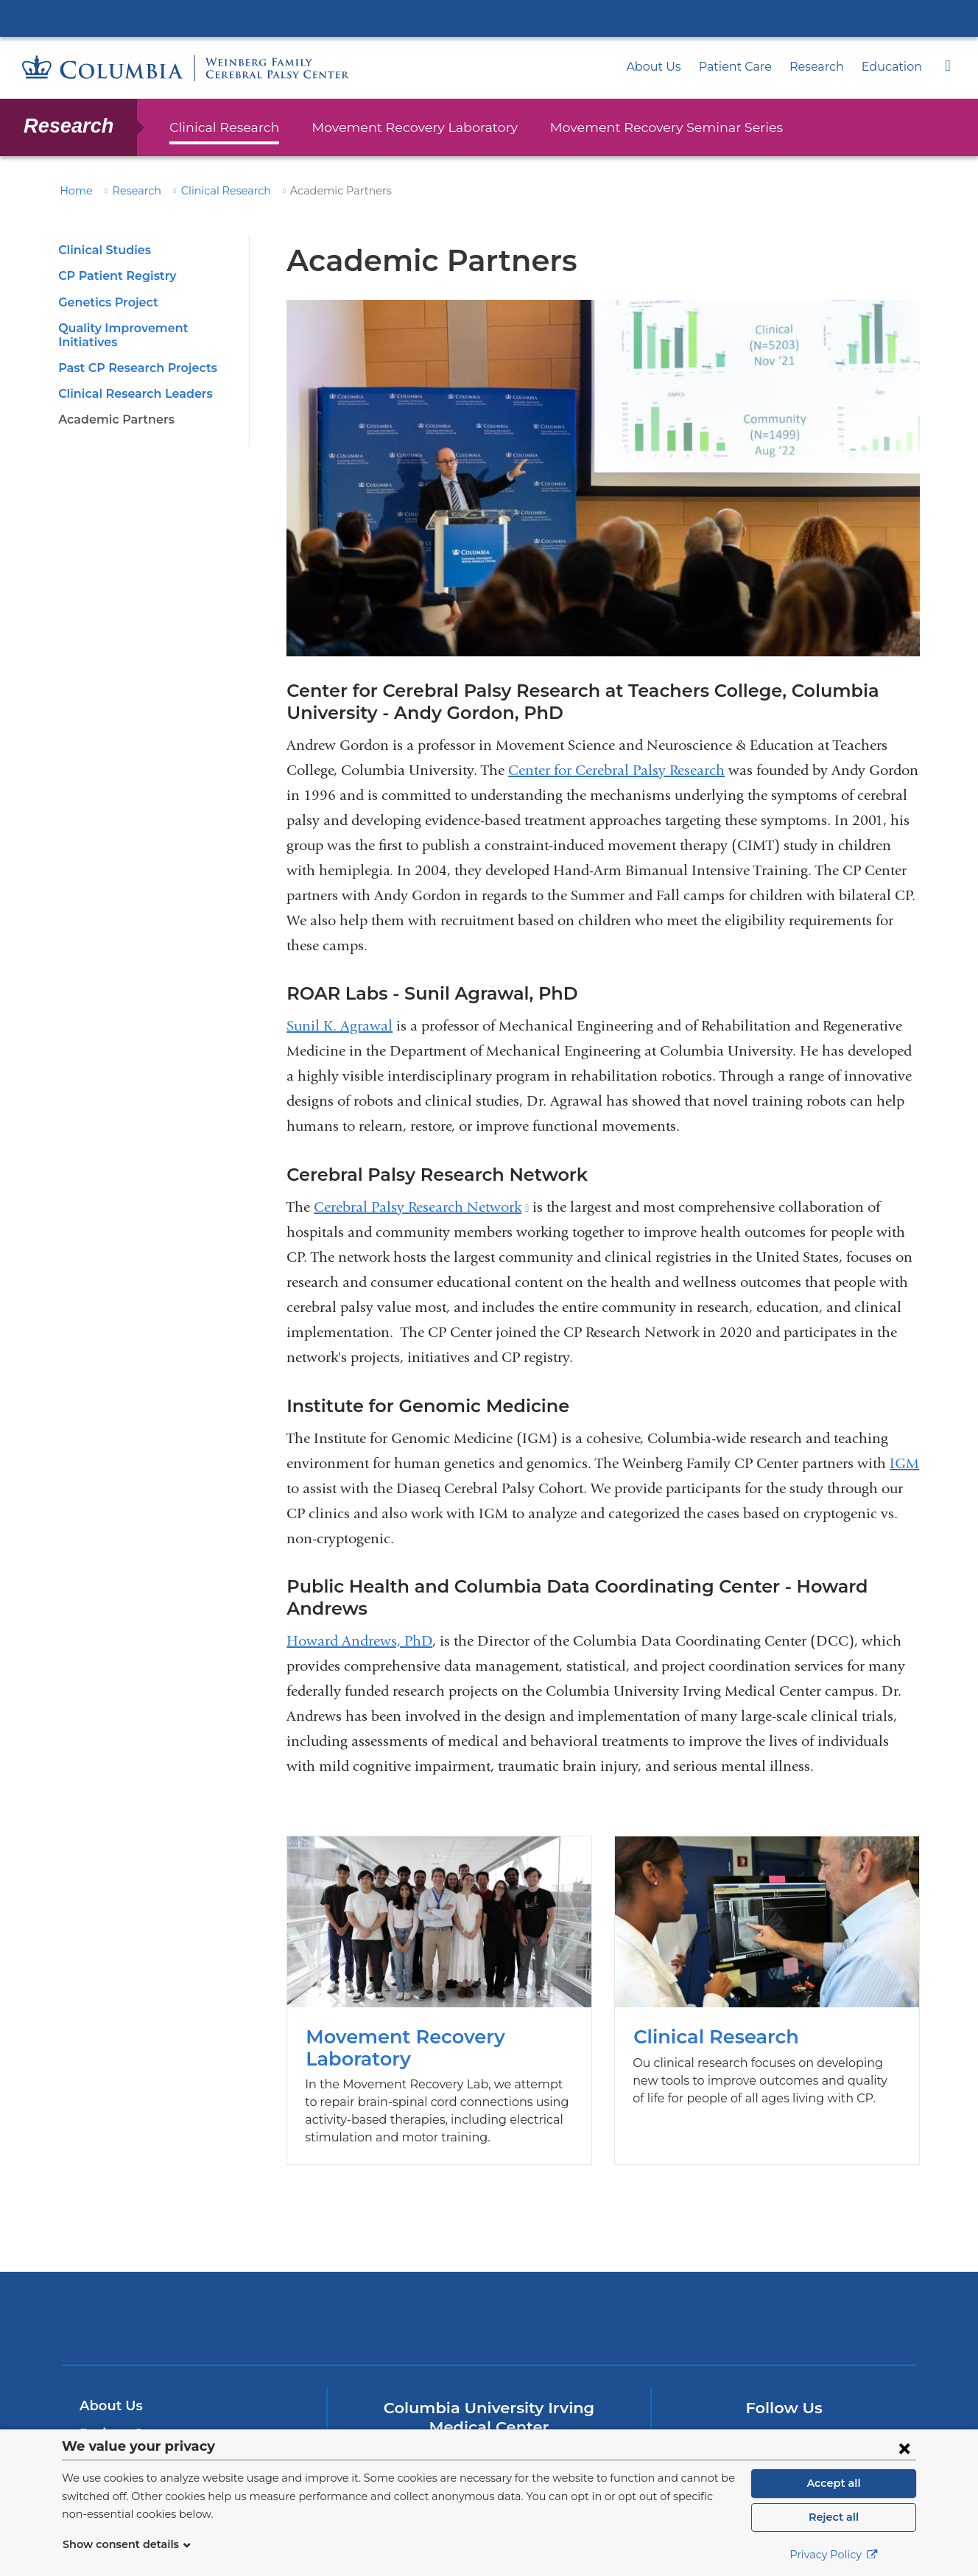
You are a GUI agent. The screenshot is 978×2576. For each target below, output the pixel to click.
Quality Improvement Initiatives (145, 328)
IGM (904, 1463)
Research (826, 66)
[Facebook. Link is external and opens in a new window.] (715, 2423)
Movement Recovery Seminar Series (625, 126)
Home (74, 191)
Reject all (833, 2517)
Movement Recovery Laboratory (395, 126)
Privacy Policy (833, 2555)
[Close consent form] (904, 2448)
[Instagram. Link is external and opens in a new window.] (854, 2423)
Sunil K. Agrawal (339, 1025)
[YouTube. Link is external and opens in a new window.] (808, 2423)
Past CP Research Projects (133, 354)
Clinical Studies (102, 250)
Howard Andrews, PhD (359, 1618)
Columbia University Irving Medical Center (489, 17)
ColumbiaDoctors (701, 2295)
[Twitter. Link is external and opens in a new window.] (761, 2423)
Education (896, 66)
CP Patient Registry (112, 276)
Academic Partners (111, 405)
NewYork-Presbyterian (489, 2305)
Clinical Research (219, 126)
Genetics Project (104, 301)
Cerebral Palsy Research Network (421, 1206)
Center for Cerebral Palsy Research (616, 770)
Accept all (834, 2483)
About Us (676, 66)
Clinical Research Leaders (131, 379)
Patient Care (751, 66)
